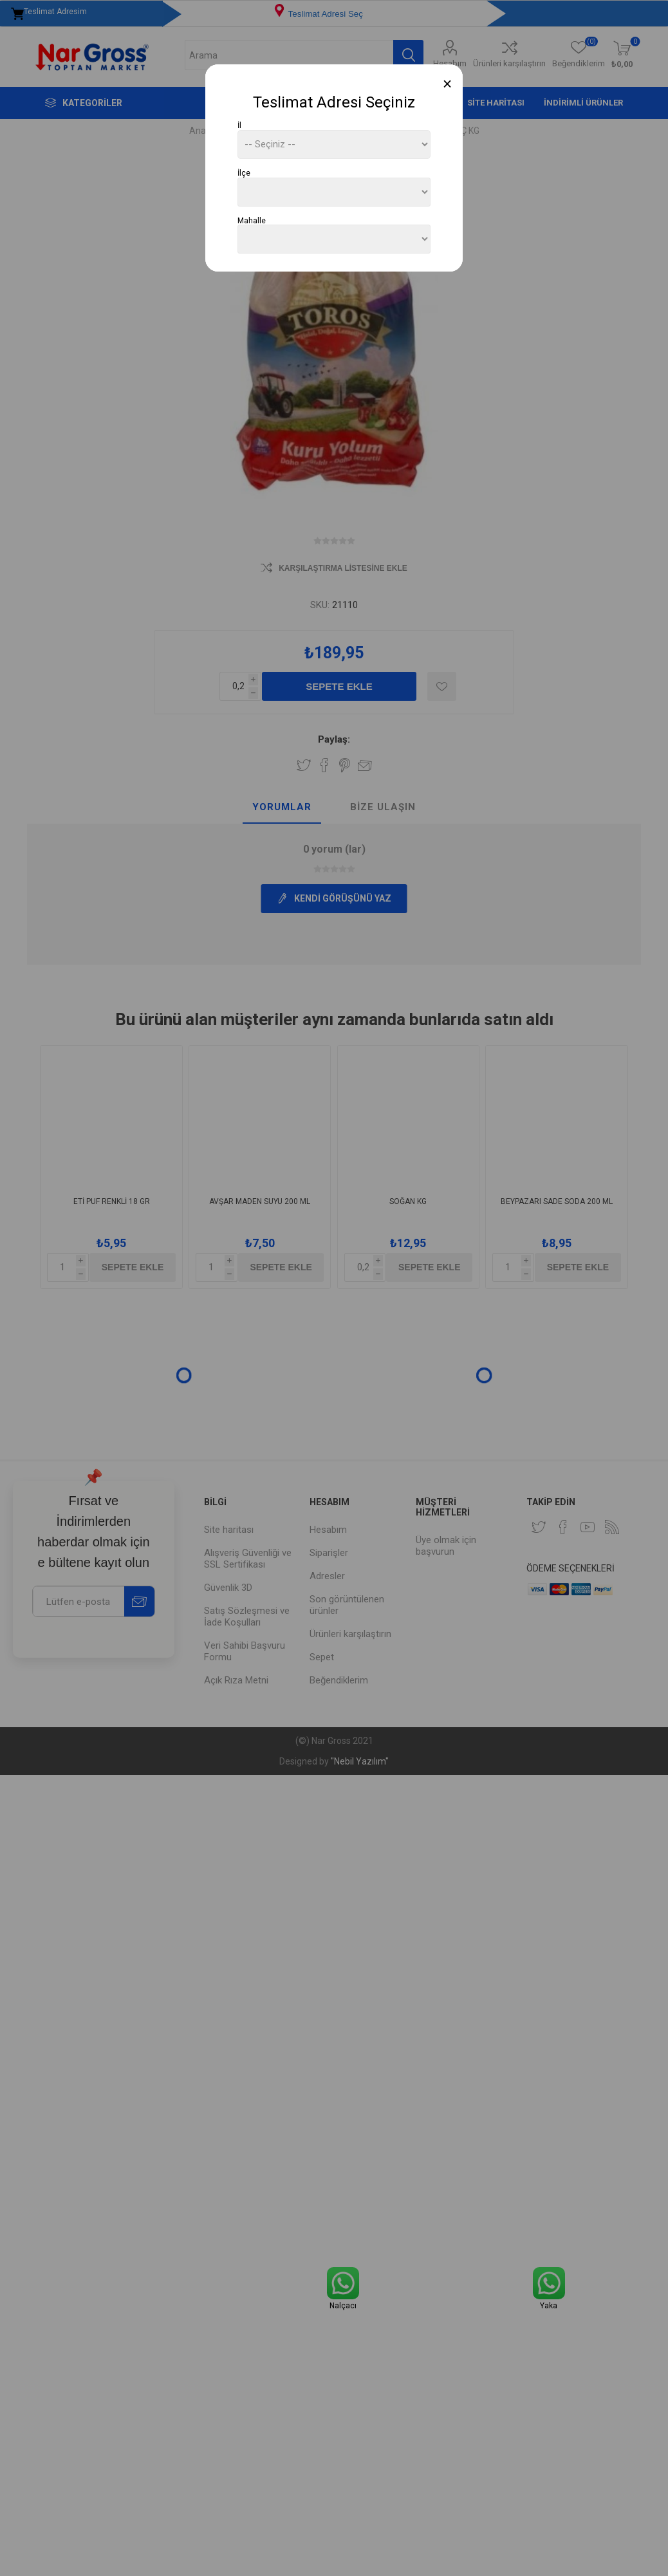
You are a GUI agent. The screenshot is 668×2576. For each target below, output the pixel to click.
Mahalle (251, 220)
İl (239, 125)
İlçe (243, 173)
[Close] (447, 84)
